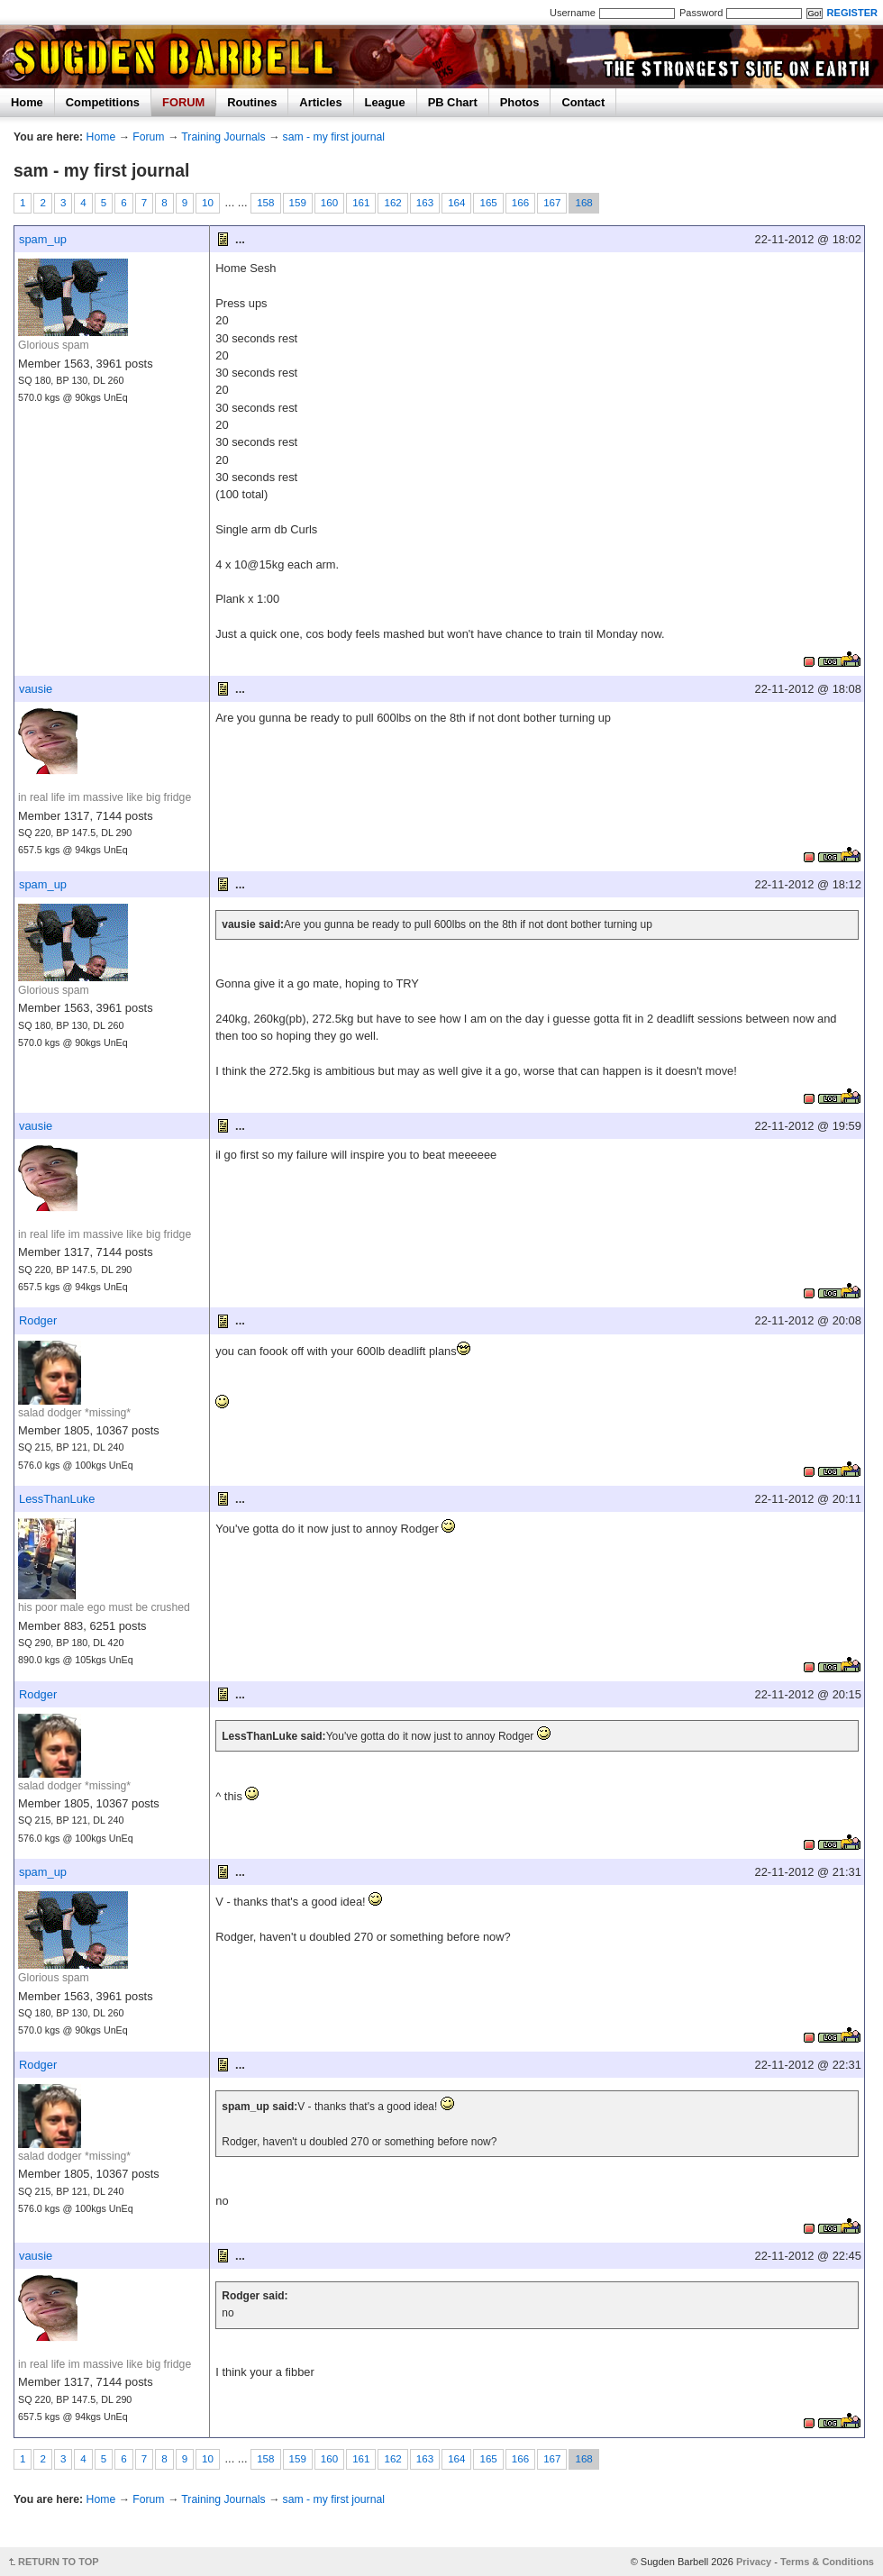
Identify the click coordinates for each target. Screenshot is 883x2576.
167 (551, 202)
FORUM (183, 102)
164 (456, 202)
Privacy (753, 2561)
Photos (520, 102)
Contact (583, 102)
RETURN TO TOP (58, 2561)
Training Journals (223, 137)
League (385, 102)
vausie (35, 689)
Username (573, 12)
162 (392, 202)
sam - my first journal (334, 137)
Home (27, 102)
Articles (320, 102)
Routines (252, 102)
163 (424, 202)
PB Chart (453, 102)
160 (329, 202)
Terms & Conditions (827, 2561)
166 (520, 202)
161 (360, 202)
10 (208, 202)
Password (701, 12)
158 (265, 202)
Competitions (103, 102)
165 (487, 202)
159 (297, 202)
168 (583, 202)
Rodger (38, 1320)
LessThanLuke (57, 1499)
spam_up (43, 239)
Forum (148, 137)
